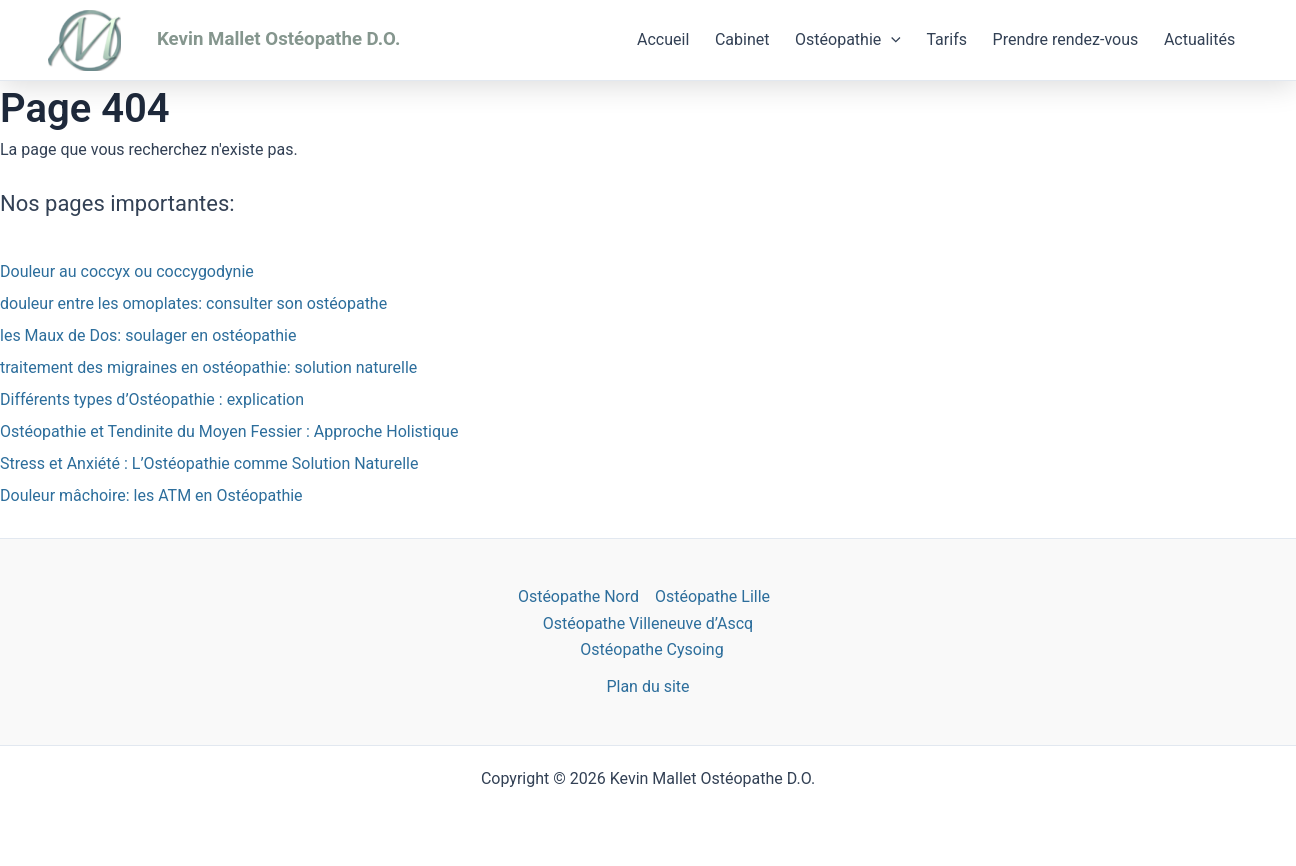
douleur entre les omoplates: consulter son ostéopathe (193, 303)
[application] (891, 40)
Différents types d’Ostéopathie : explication (152, 399)
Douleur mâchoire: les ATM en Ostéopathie (151, 495)
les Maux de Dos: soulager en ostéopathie (148, 335)
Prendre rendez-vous (1066, 39)
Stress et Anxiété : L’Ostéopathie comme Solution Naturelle (209, 463)
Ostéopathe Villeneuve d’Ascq (648, 623)
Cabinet (742, 39)
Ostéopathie (848, 40)
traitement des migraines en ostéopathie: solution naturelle (208, 367)
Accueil (663, 39)
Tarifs (946, 39)
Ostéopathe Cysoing (651, 649)
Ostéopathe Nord (578, 596)
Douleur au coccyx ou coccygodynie (127, 271)
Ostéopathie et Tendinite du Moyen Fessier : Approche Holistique (229, 431)
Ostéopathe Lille (712, 596)
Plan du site (647, 686)
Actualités (1199, 39)
